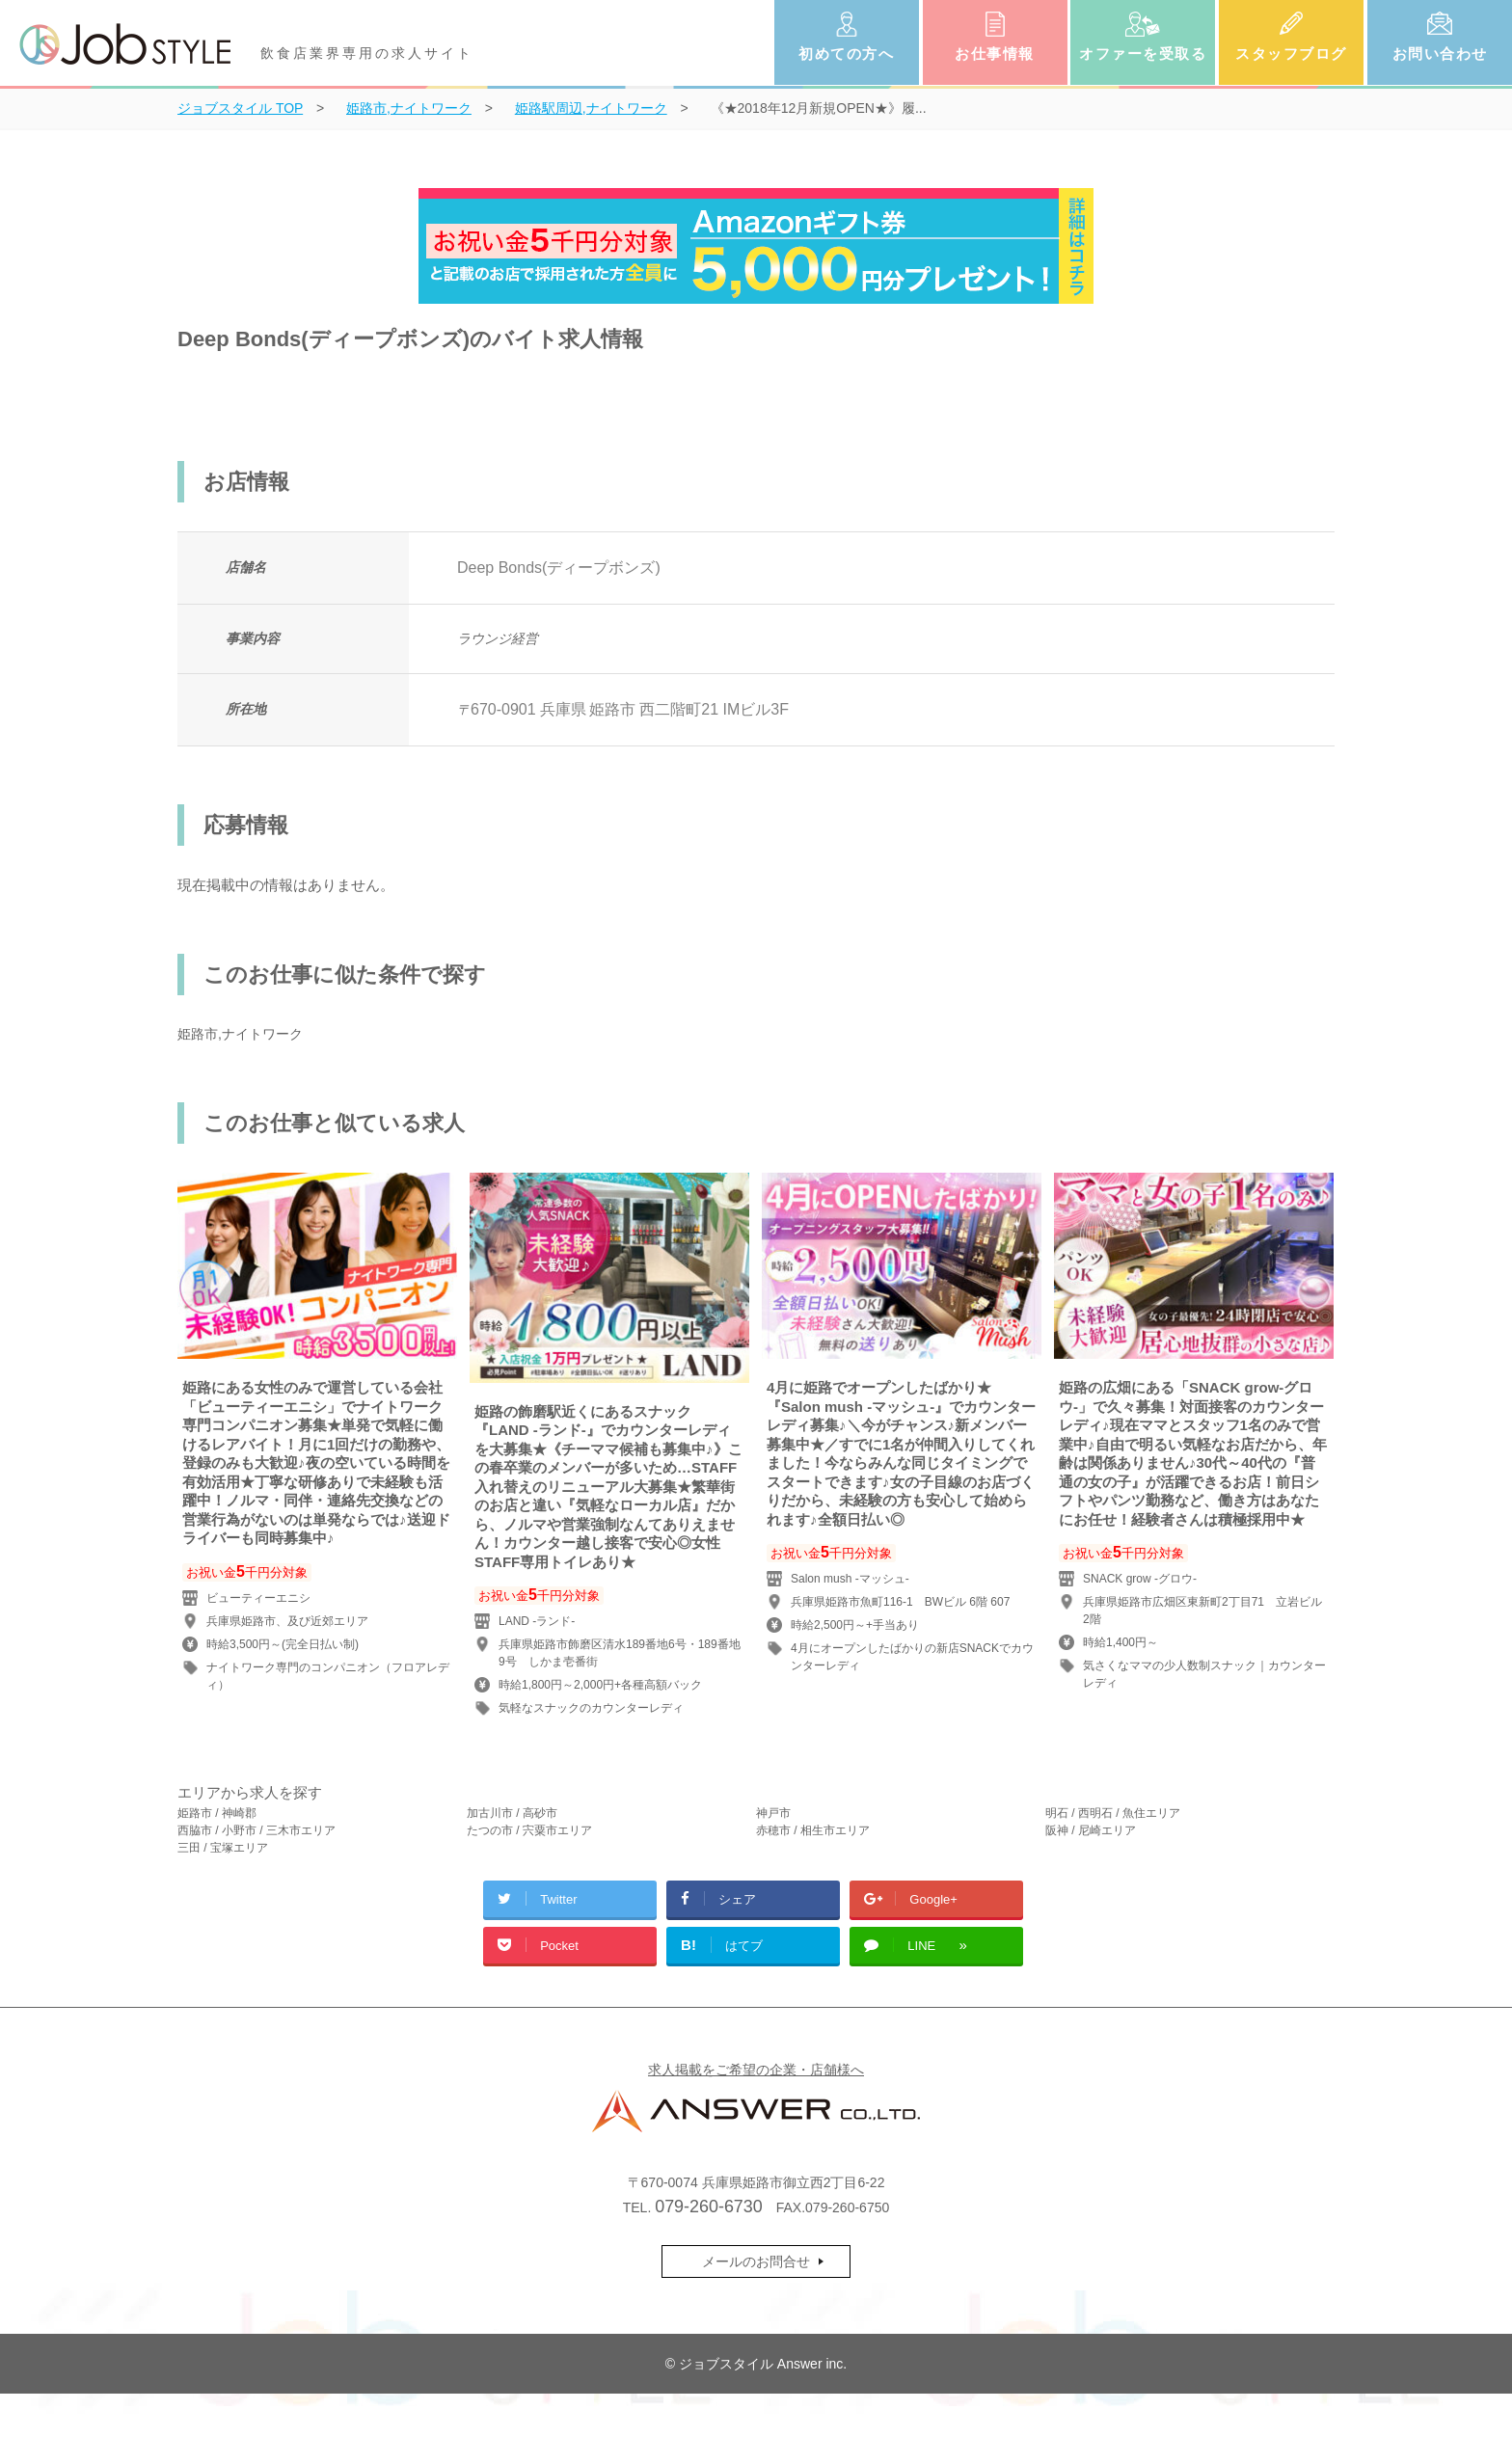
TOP (240, 108)
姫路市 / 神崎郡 (216, 1813)
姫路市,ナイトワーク (240, 1034)
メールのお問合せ (756, 2261)
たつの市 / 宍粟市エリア (529, 1830)
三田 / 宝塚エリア (222, 1848)
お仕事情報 (995, 53)
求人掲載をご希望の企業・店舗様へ (756, 2069)
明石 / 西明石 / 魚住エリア (1112, 1813)
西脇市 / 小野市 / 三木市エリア (256, 1830)
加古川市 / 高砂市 (512, 1813)
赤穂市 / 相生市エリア (813, 1830)
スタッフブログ (1291, 53)
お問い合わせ (1440, 53)
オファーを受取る (1142, 53)
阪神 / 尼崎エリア (1090, 1830)
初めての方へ (846, 53)
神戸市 (773, 1813)
